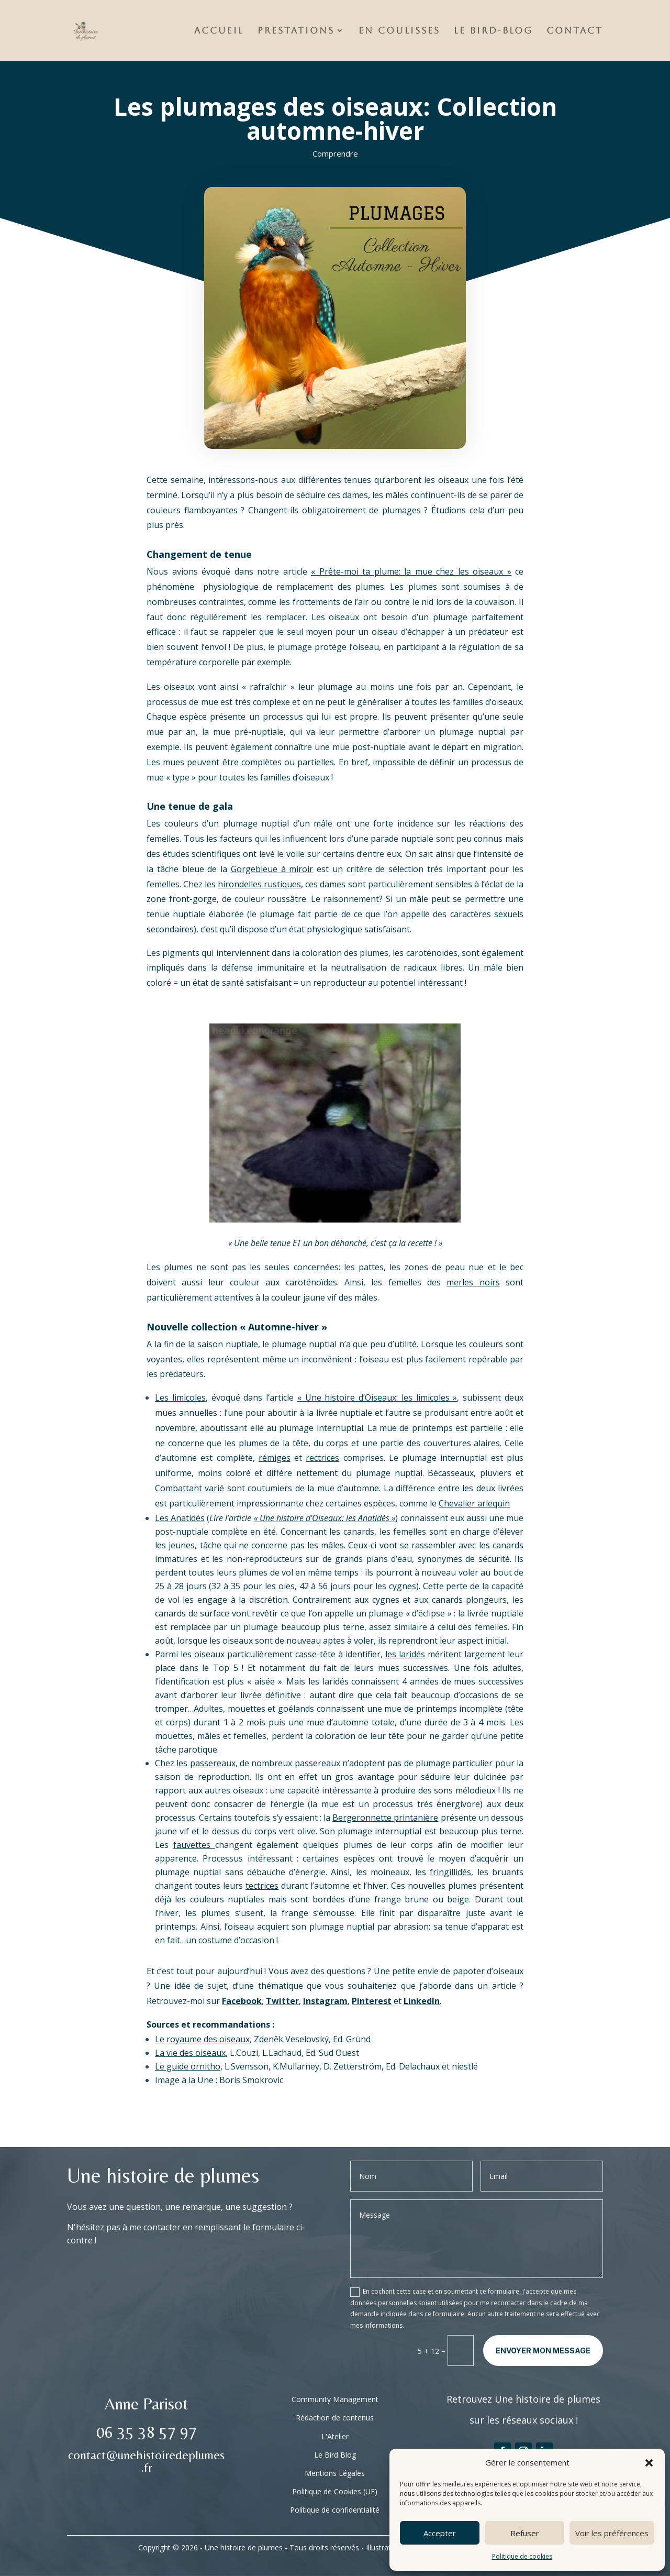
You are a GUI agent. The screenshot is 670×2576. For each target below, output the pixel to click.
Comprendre (335, 153)
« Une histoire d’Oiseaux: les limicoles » (377, 1397)
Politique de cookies (522, 2556)
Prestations (296, 31)
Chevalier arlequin (474, 1503)
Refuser (524, 2533)
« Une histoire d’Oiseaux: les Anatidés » (325, 1518)
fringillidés (450, 1872)
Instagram (325, 2001)
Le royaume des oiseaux (202, 2039)
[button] (649, 2463)
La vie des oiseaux (190, 2052)
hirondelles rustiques (259, 884)
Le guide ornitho (187, 2066)
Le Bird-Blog (493, 31)
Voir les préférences (612, 2533)
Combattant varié (189, 1488)
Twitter (282, 2001)
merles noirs (472, 1282)
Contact (574, 31)
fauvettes (194, 1845)
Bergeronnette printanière (385, 1817)
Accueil (219, 31)
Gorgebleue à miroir (272, 869)
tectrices (261, 1885)
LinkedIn (422, 2001)
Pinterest (372, 2001)
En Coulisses (399, 31)
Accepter (439, 2533)
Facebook (242, 2001)
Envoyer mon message (543, 2350)
